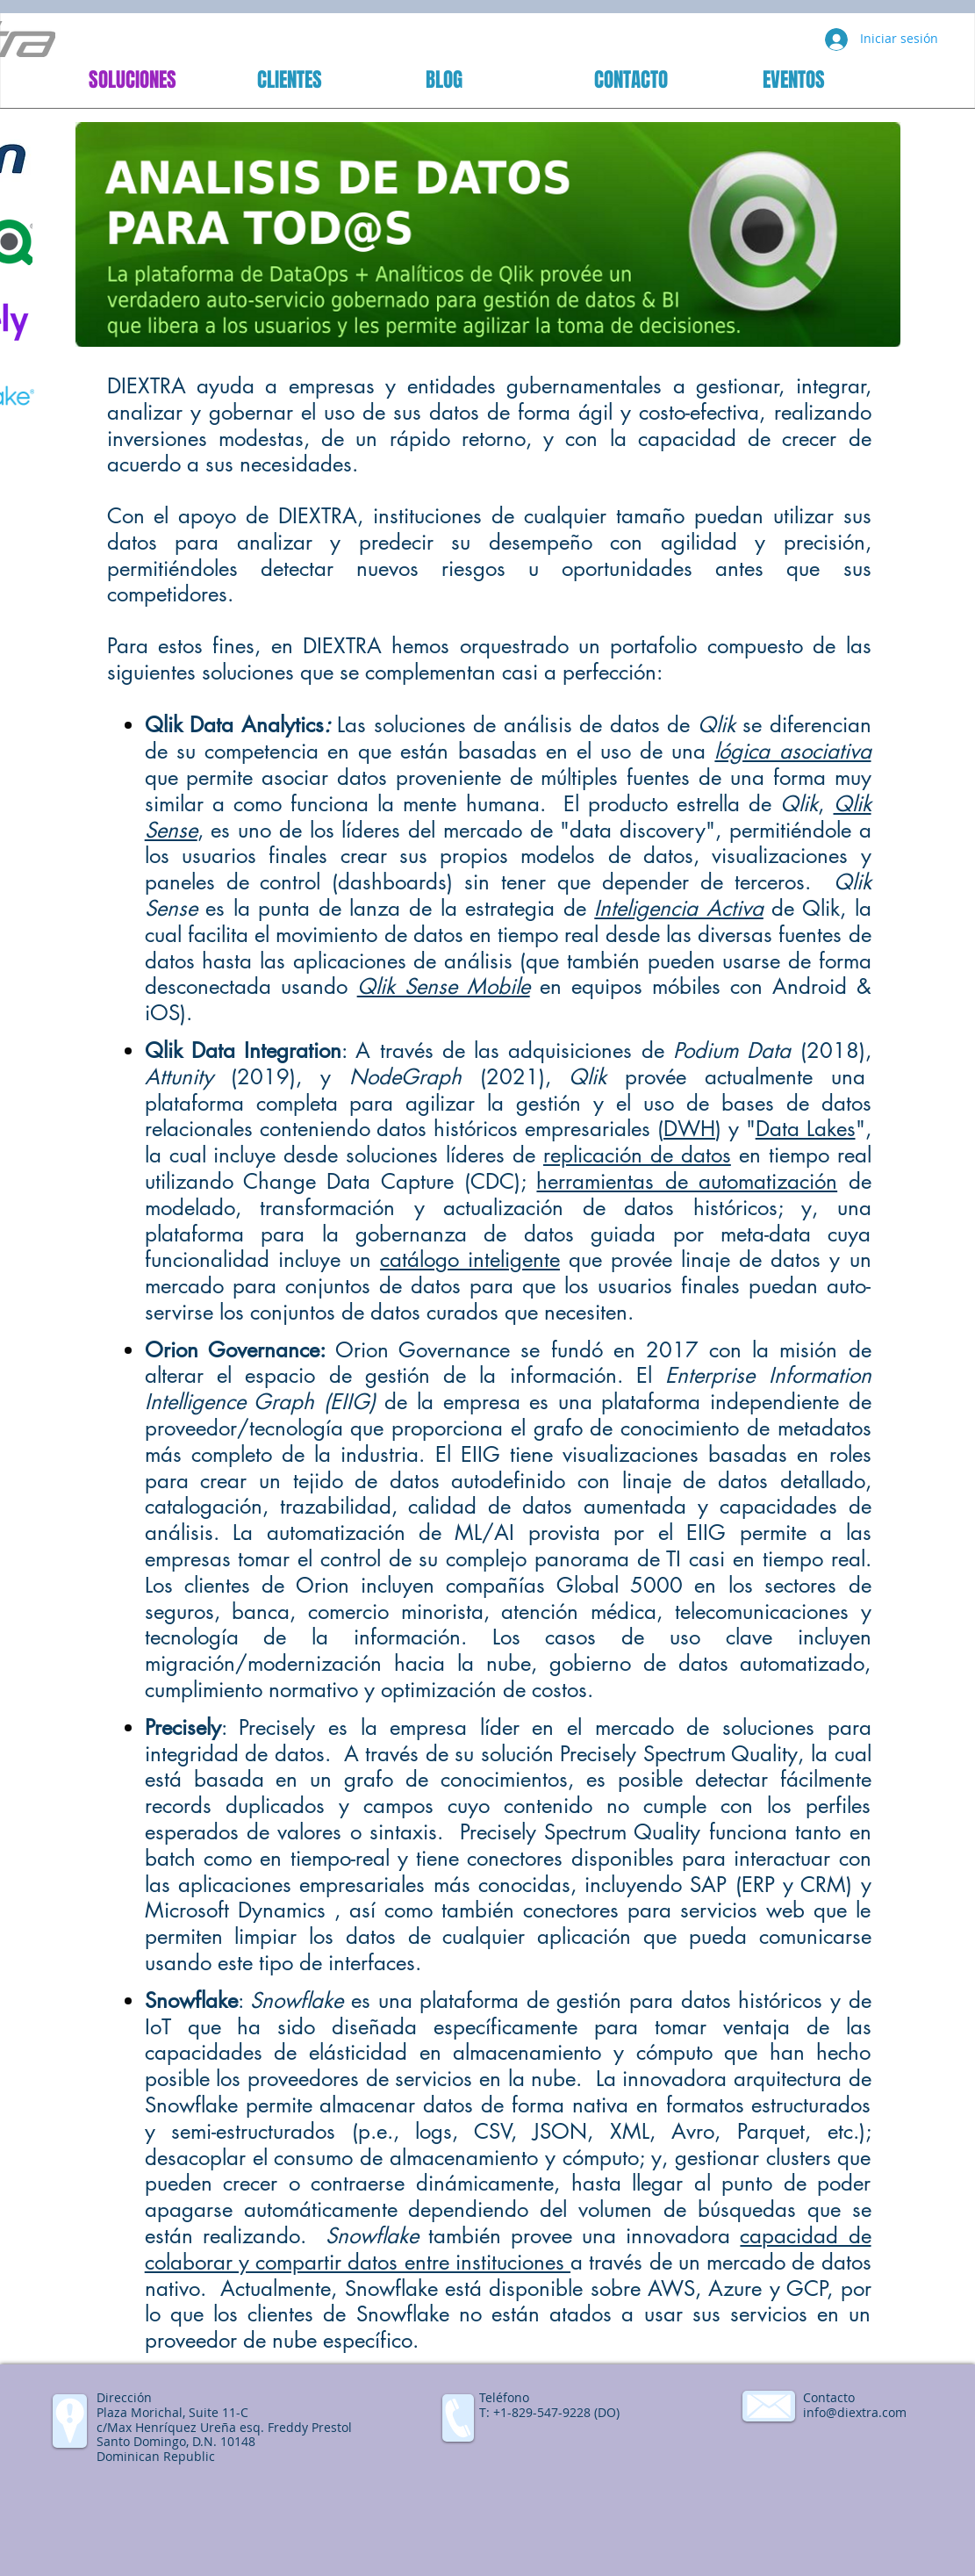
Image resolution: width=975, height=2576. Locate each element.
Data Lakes (806, 1128)
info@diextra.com (855, 2412)
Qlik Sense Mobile (443, 986)
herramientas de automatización (686, 1181)
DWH (689, 1128)
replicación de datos (637, 1155)
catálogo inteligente (470, 1259)
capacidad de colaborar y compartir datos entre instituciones (508, 2249)
